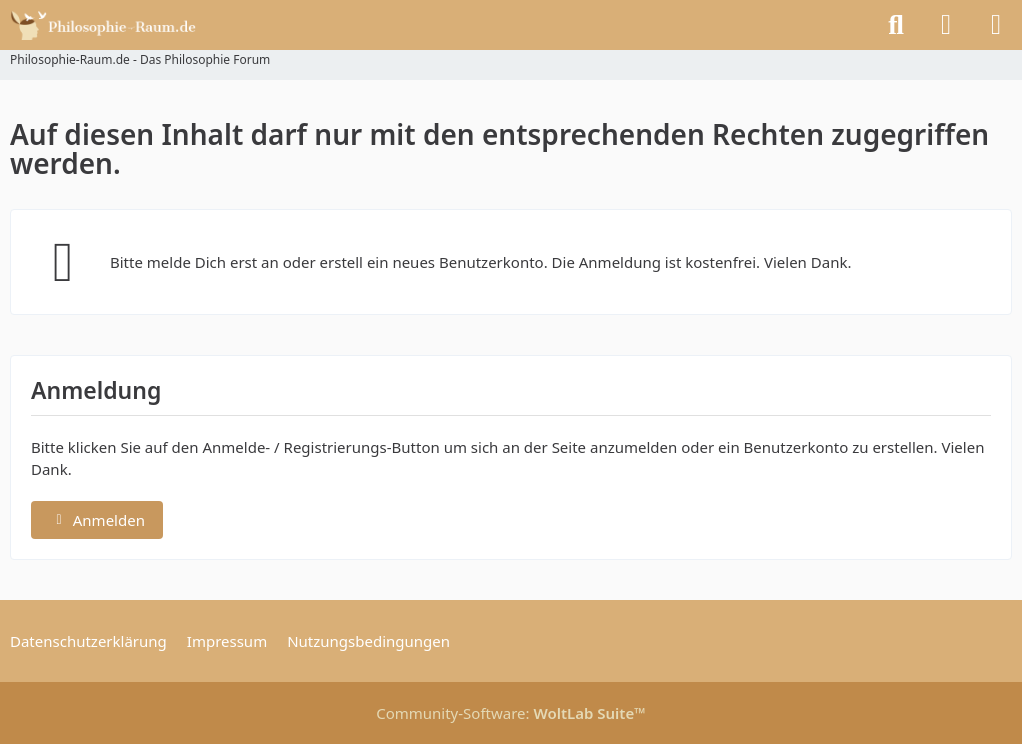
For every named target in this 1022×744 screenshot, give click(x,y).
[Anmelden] (946, 25)
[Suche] (896, 25)
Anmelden (97, 520)
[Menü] (996, 25)
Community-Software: (511, 713)
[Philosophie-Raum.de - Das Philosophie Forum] (108, 25)
